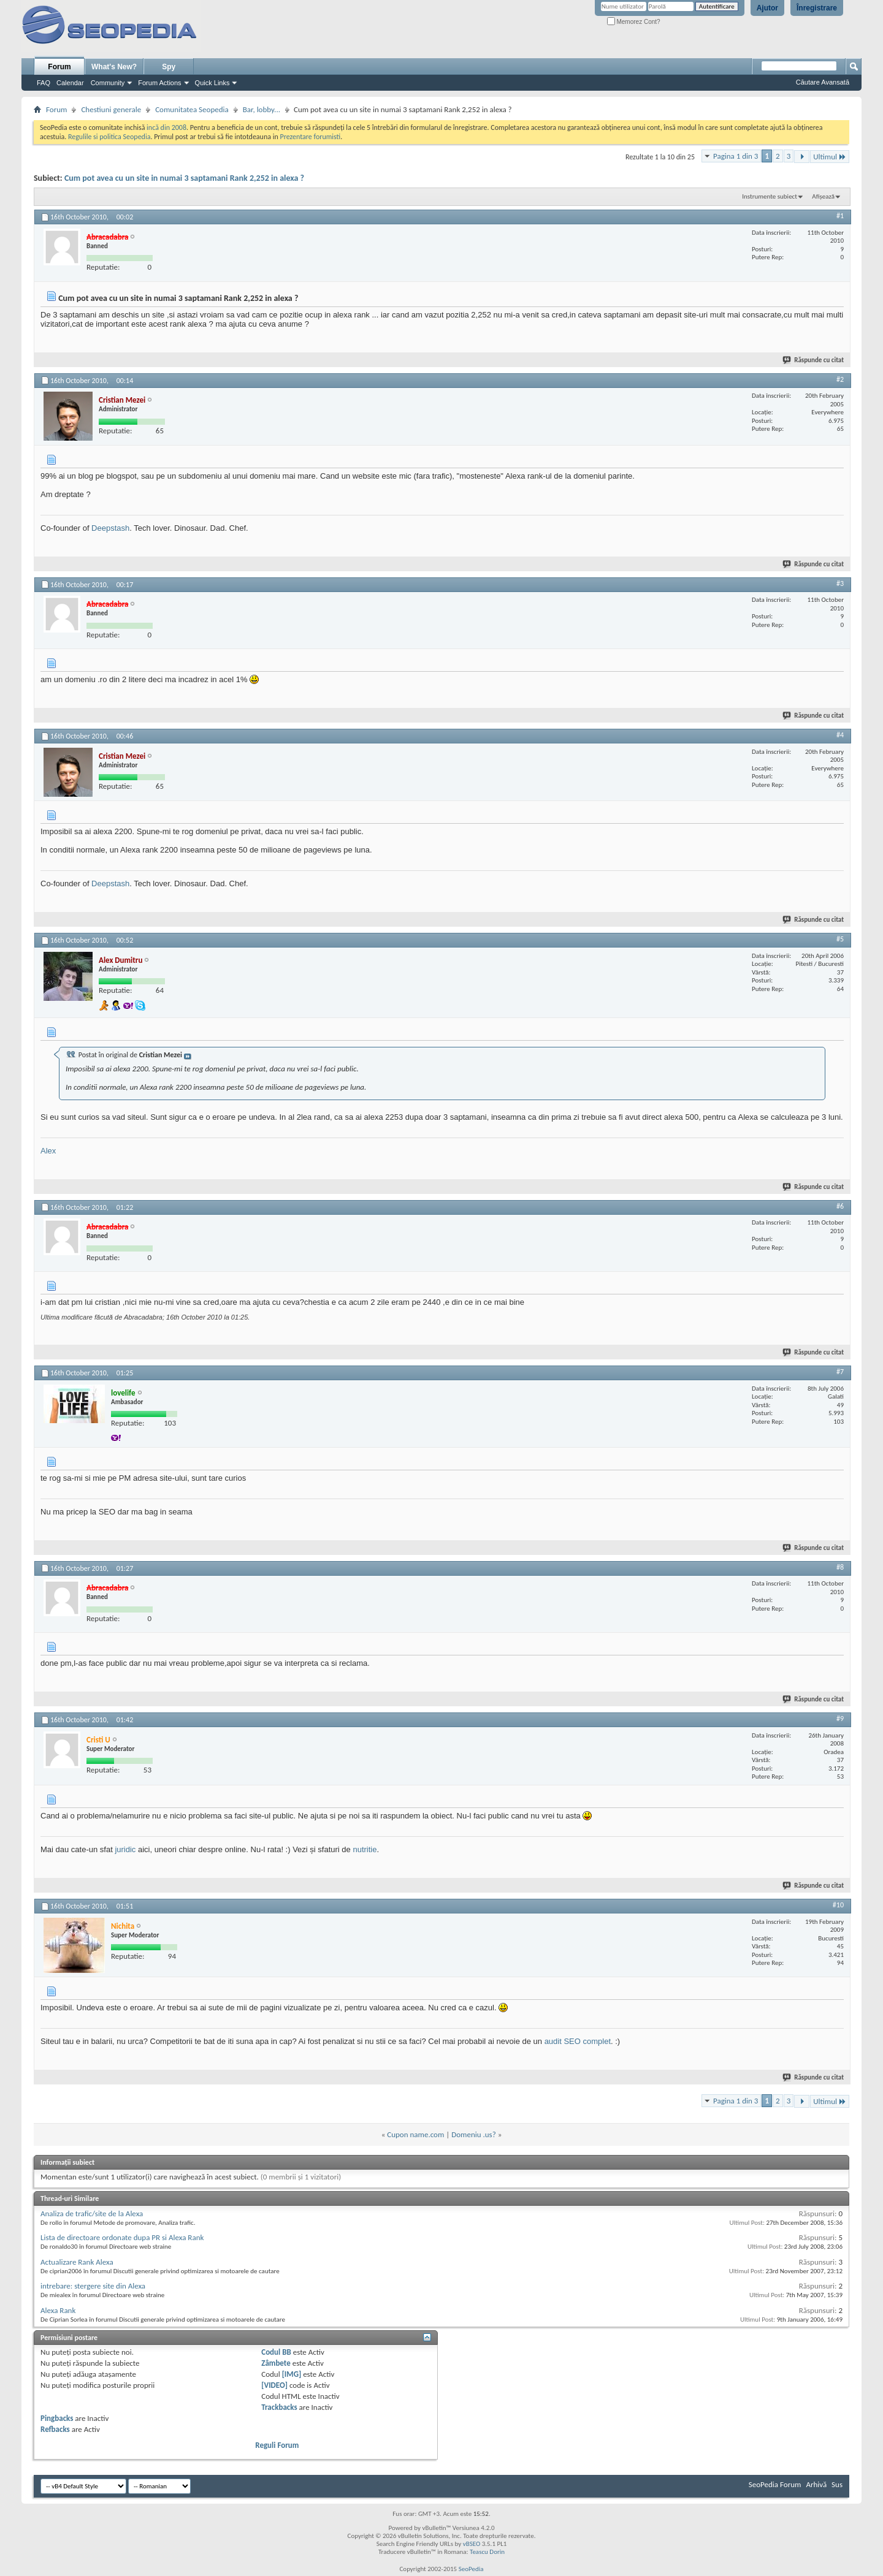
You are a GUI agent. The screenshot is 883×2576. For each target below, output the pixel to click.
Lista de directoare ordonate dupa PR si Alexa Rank (122, 2237)
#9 (840, 1718)
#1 (840, 215)
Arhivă (816, 2484)
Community (108, 82)
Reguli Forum (277, 2445)
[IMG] (292, 2374)
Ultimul (829, 156)
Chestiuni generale (111, 109)
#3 (840, 583)
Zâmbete (275, 2363)
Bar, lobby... (261, 109)
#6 (840, 1206)
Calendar (70, 82)
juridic (125, 1849)
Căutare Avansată (822, 82)
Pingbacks (56, 2418)
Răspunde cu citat (814, 360)
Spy (168, 67)
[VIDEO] (274, 2385)
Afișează (823, 196)
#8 (840, 1567)
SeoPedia (471, 2569)
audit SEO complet (578, 2041)
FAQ (43, 82)
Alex (48, 1150)
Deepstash (110, 528)
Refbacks (55, 2429)
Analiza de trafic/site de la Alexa (91, 2213)
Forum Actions (159, 82)
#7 (840, 1371)
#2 (840, 379)
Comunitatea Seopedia (192, 109)
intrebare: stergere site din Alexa (92, 2285)
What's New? (114, 67)
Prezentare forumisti (310, 136)
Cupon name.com (415, 2134)
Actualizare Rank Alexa (76, 2261)
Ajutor (767, 8)
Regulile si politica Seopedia (109, 136)
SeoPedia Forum (775, 2484)
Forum (59, 67)
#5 (840, 939)
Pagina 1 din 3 (735, 156)
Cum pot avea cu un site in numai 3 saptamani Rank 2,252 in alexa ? (184, 178)
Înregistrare (817, 8)
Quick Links (212, 82)
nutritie (365, 1849)
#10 (838, 1905)
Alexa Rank (57, 2310)
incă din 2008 (166, 127)
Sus (837, 2484)
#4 (840, 735)
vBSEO (472, 2544)
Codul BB (276, 2352)
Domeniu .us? (473, 2134)
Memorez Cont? (633, 21)
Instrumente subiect (769, 196)
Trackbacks (279, 2407)
